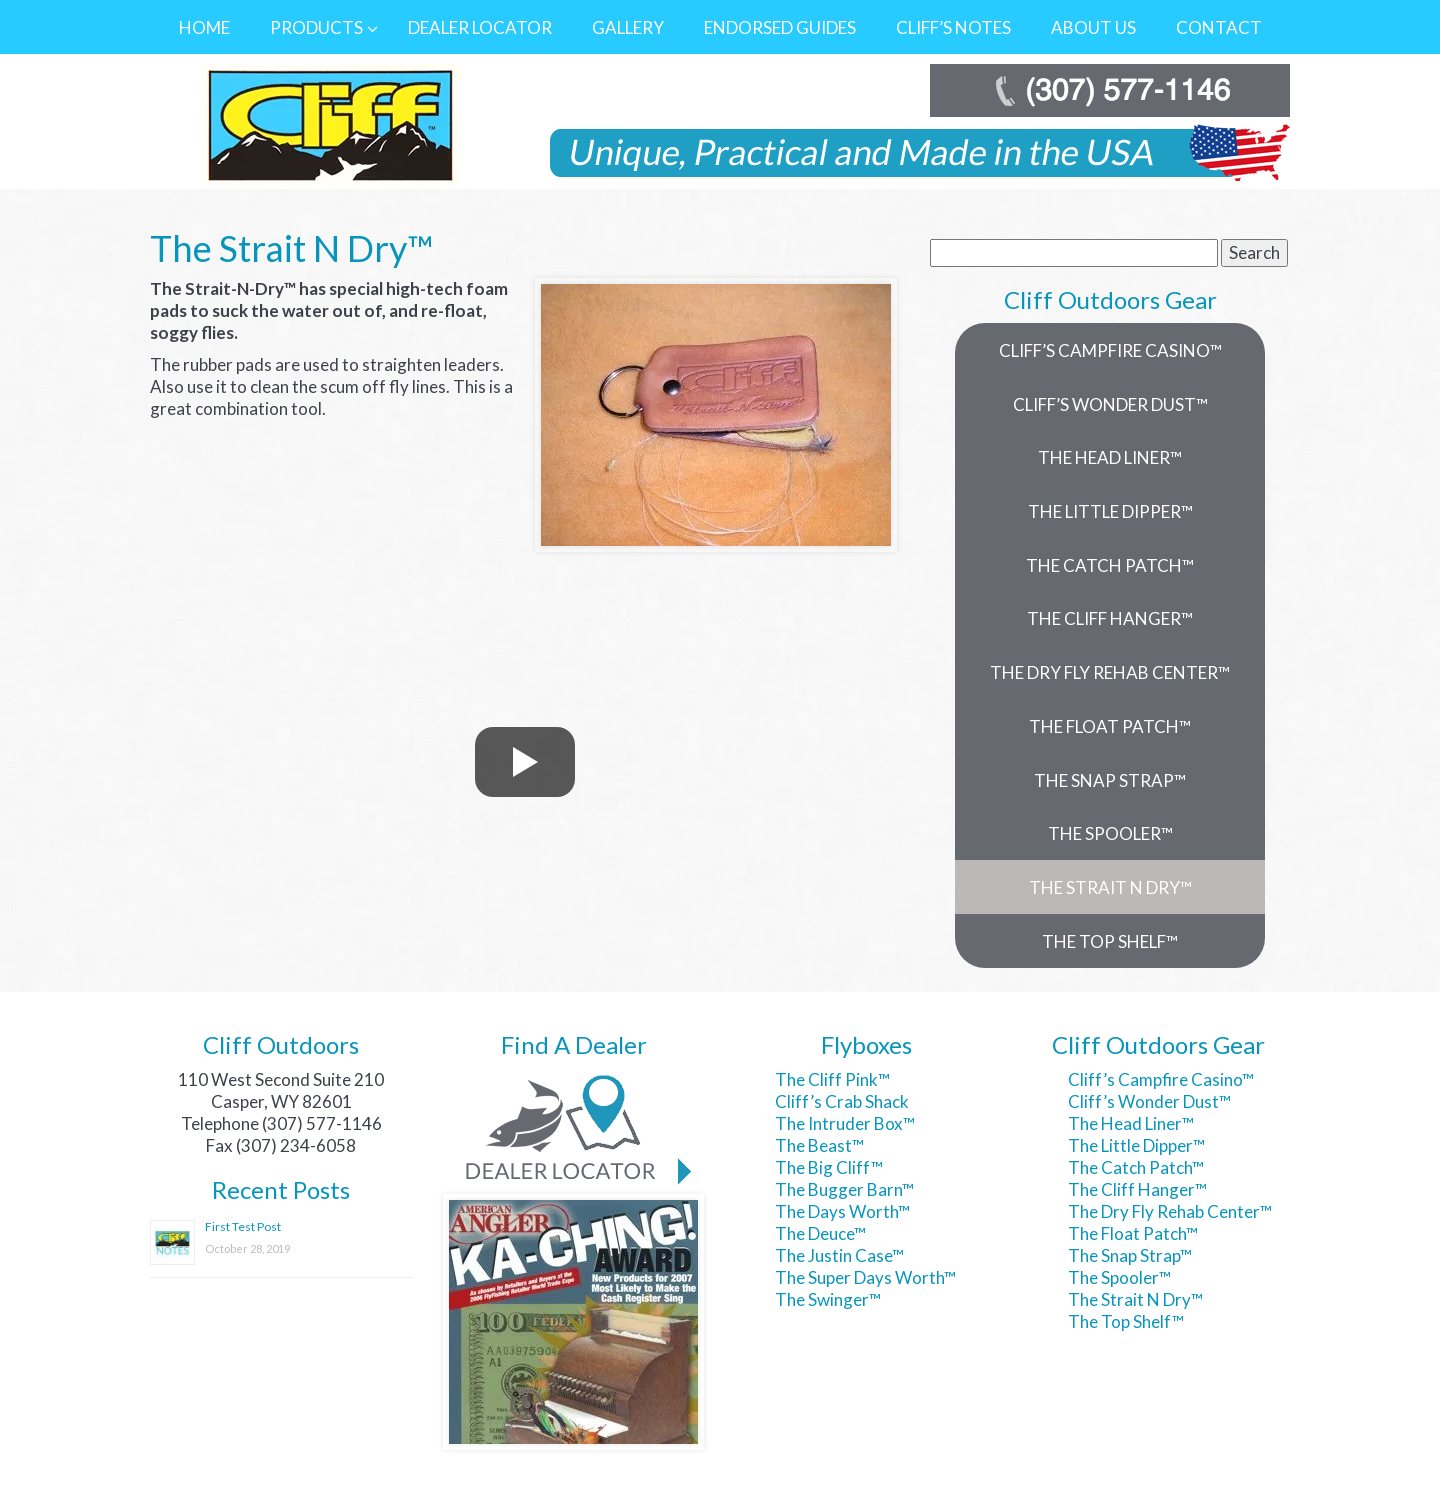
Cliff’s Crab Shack (842, 1101)
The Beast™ (819, 1145)
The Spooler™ (1119, 1277)
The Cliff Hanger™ (1137, 1189)
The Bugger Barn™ (844, 1189)
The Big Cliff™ (829, 1167)
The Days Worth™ (842, 1211)
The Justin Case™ (839, 1255)
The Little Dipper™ (1136, 1145)
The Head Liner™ (1131, 1123)
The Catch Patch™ (1136, 1167)
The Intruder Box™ (845, 1123)
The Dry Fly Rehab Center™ (1170, 1211)
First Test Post (243, 1226)
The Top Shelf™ (1126, 1321)
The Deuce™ (820, 1233)
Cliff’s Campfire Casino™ (1161, 1079)
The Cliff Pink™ (832, 1079)
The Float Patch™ (1133, 1233)
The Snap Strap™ (1130, 1255)
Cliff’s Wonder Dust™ (1149, 1101)
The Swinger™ (828, 1299)
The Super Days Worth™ (865, 1277)
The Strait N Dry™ (1135, 1299)
